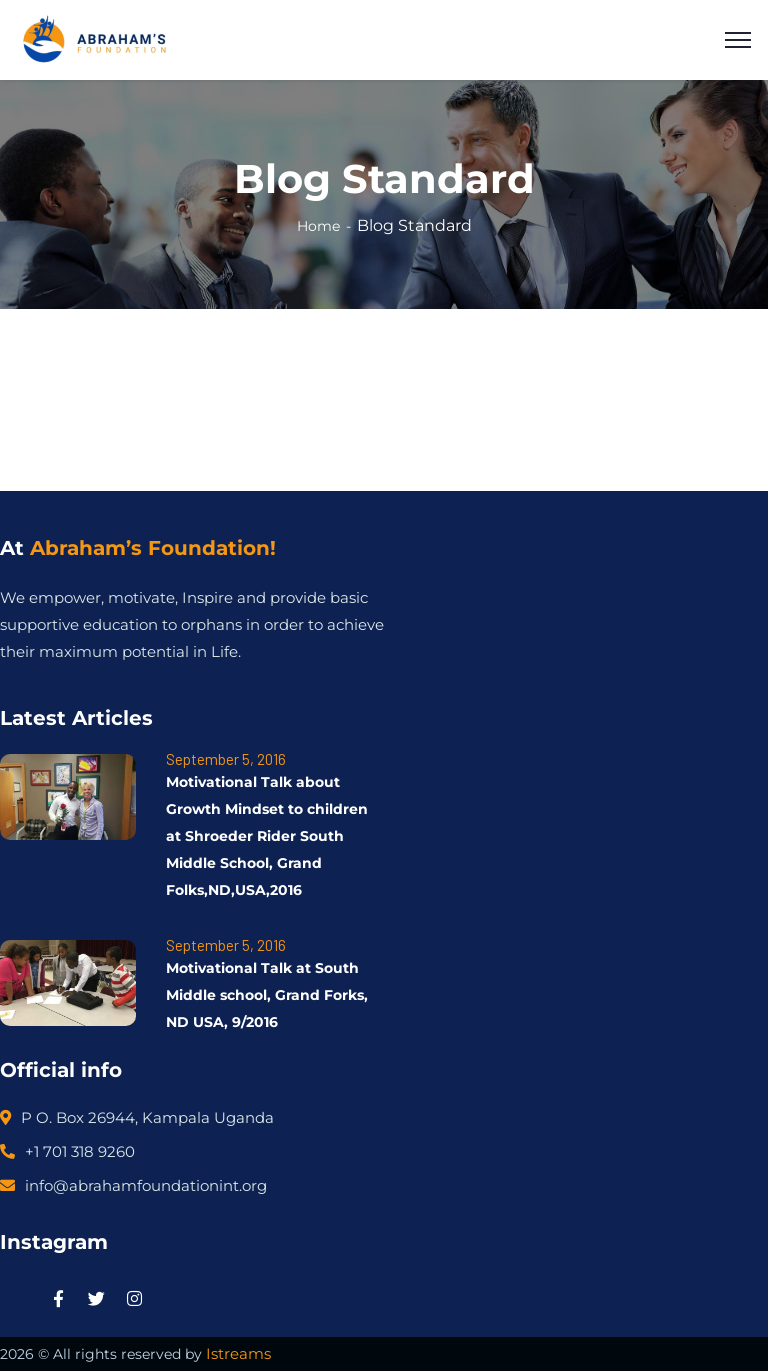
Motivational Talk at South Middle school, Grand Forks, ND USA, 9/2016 (267, 995)
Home (318, 226)
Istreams (238, 1353)
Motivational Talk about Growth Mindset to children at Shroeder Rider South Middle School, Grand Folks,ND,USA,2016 (267, 836)
